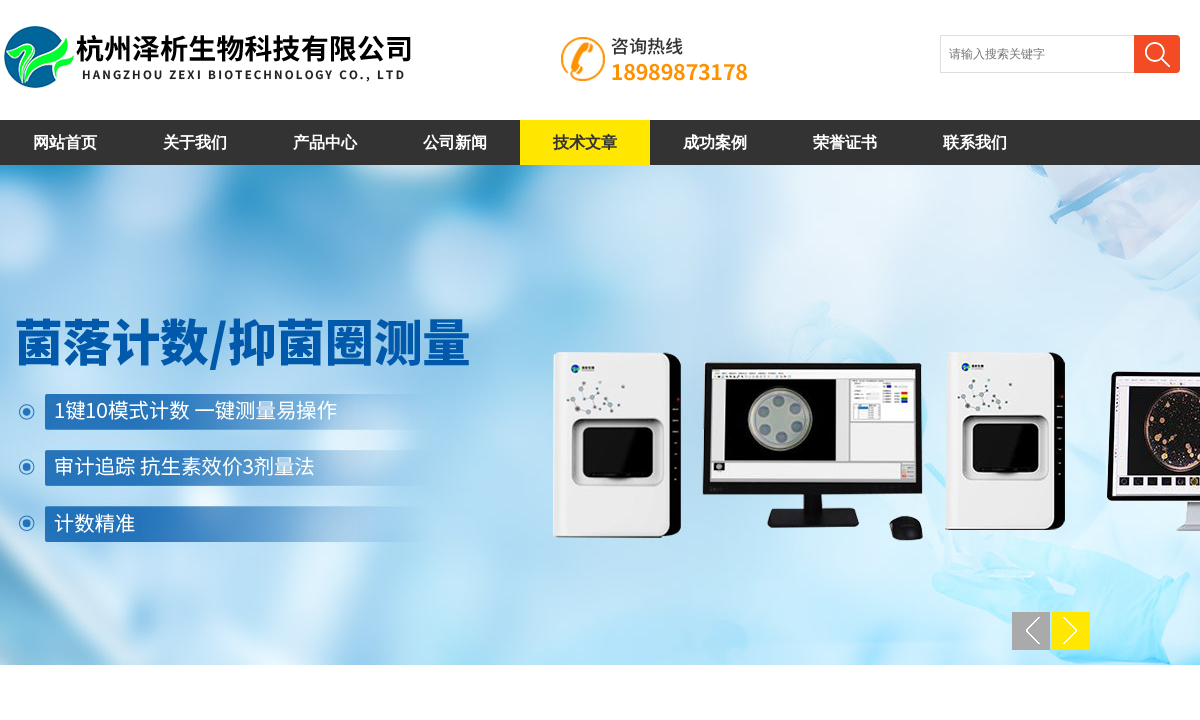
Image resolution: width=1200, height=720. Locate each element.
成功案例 (715, 142)
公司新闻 (455, 142)
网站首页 (65, 142)
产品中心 (325, 142)
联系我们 (975, 142)
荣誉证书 (845, 142)
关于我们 (195, 142)
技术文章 (585, 142)
